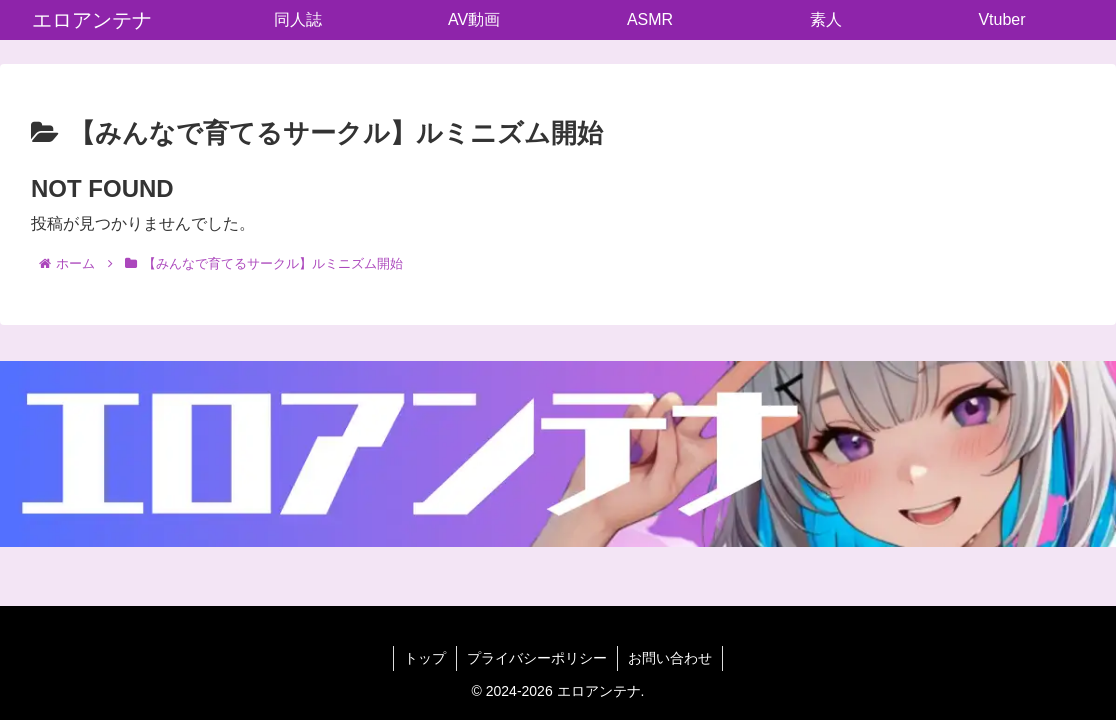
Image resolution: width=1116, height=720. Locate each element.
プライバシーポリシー (537, 658)
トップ (425, 658)
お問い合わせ (670, 658)
